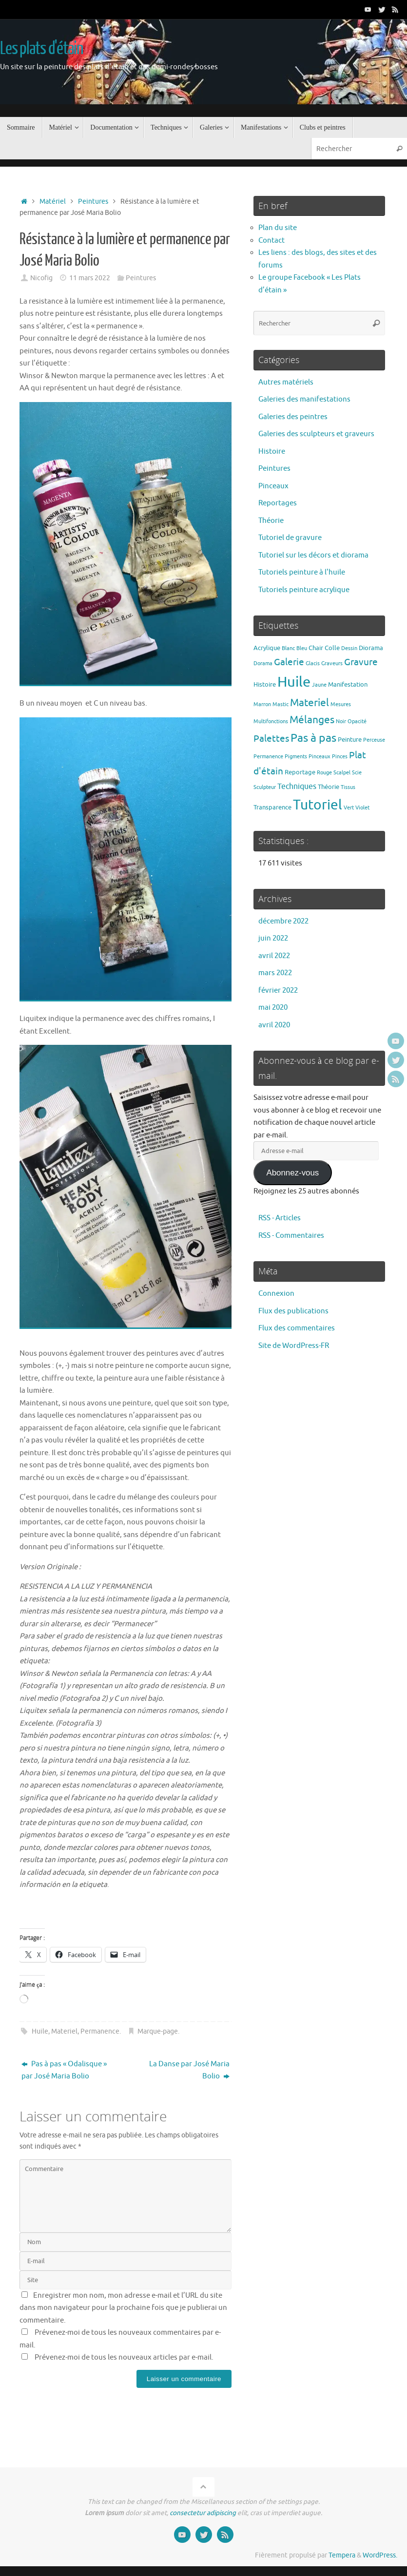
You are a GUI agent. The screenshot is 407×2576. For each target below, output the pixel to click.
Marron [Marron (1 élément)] (262, 704)
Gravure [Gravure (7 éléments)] (361, 662)
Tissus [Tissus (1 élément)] (348, 787)
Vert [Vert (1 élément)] (349, 808)
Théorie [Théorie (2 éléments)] (328, 787)
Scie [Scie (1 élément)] (357, 772)
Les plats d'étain (41, 48)
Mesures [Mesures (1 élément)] (340, 704)
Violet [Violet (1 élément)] (362, 808)
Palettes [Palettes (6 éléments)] (271, 739)
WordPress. (380, 2555)
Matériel (52, 201)
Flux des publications (293, 1311)
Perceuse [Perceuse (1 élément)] (374, 740)
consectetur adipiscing (203, 2513)
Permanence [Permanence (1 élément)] (268, 756)
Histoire (271, 451)
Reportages (277, 503)
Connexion (276, 1293)
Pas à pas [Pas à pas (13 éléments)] (313, 738)
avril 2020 (274, 1025)
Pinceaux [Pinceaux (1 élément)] (319, 756)
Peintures (93, 201)
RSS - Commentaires (291, 1235)
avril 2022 (274, 956)
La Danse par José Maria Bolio (189, 2070)
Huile (40, 2031)
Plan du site (277, 227)
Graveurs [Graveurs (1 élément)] (332, 663)
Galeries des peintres (293, 417)
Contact (271, 240)
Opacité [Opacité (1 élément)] (357, 721)
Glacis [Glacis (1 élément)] (313, 663)
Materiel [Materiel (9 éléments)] (309, 702)
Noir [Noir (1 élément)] (341, 721)
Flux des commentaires (296, 1328)
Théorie (271, 520)
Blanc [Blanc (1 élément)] (288, 648)
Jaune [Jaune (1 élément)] (319, 685)
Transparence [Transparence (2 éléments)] (272, 807)
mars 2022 (275, 973)
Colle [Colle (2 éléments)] (332, 648)
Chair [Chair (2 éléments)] (316, 648)
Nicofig (41, 278)
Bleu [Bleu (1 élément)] (301, 648)
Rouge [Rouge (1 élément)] (324, 772)
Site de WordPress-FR (293, 1345)
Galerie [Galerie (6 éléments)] (289, 662)
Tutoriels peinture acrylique (303, 590)
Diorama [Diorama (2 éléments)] (371, 648)
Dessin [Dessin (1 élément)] (349, 648)
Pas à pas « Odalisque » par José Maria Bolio (64, 2070)
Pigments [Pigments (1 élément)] (296, 756)
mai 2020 (273, 1007)
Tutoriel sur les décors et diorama (313, 555)
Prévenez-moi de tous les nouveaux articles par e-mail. (124, 2357)
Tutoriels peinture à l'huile (301, 572)
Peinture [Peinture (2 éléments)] (350, 739)
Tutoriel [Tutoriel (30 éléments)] (317, 804)
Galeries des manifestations (304, 399)
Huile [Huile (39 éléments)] (293, 682)
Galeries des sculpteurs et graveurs (316, 434)
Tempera (342, 2555)
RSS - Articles (279, 1218)
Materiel (64, 2031)
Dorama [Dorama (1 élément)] (262, 663)
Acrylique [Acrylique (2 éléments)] (266, 648)
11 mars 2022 (89, 278)
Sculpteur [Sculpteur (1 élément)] (264, 787)
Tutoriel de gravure (290, 537)
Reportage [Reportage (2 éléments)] (300, 772)
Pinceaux (273, 486)
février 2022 (278, 990)
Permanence (99, 2031)
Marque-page (157, 2031)
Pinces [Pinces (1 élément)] (340, 756)
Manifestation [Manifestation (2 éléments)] (348, 684)
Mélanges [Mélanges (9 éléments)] (312, 719)
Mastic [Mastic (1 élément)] (280, 704)
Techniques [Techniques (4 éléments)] (296, 786)
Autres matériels (285, 382)
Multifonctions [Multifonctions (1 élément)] (270, 721)
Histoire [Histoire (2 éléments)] (264, 684)
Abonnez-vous (292, 1172)
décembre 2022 (283, 921)
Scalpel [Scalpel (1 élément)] (341, 772)
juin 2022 (273, 938)
